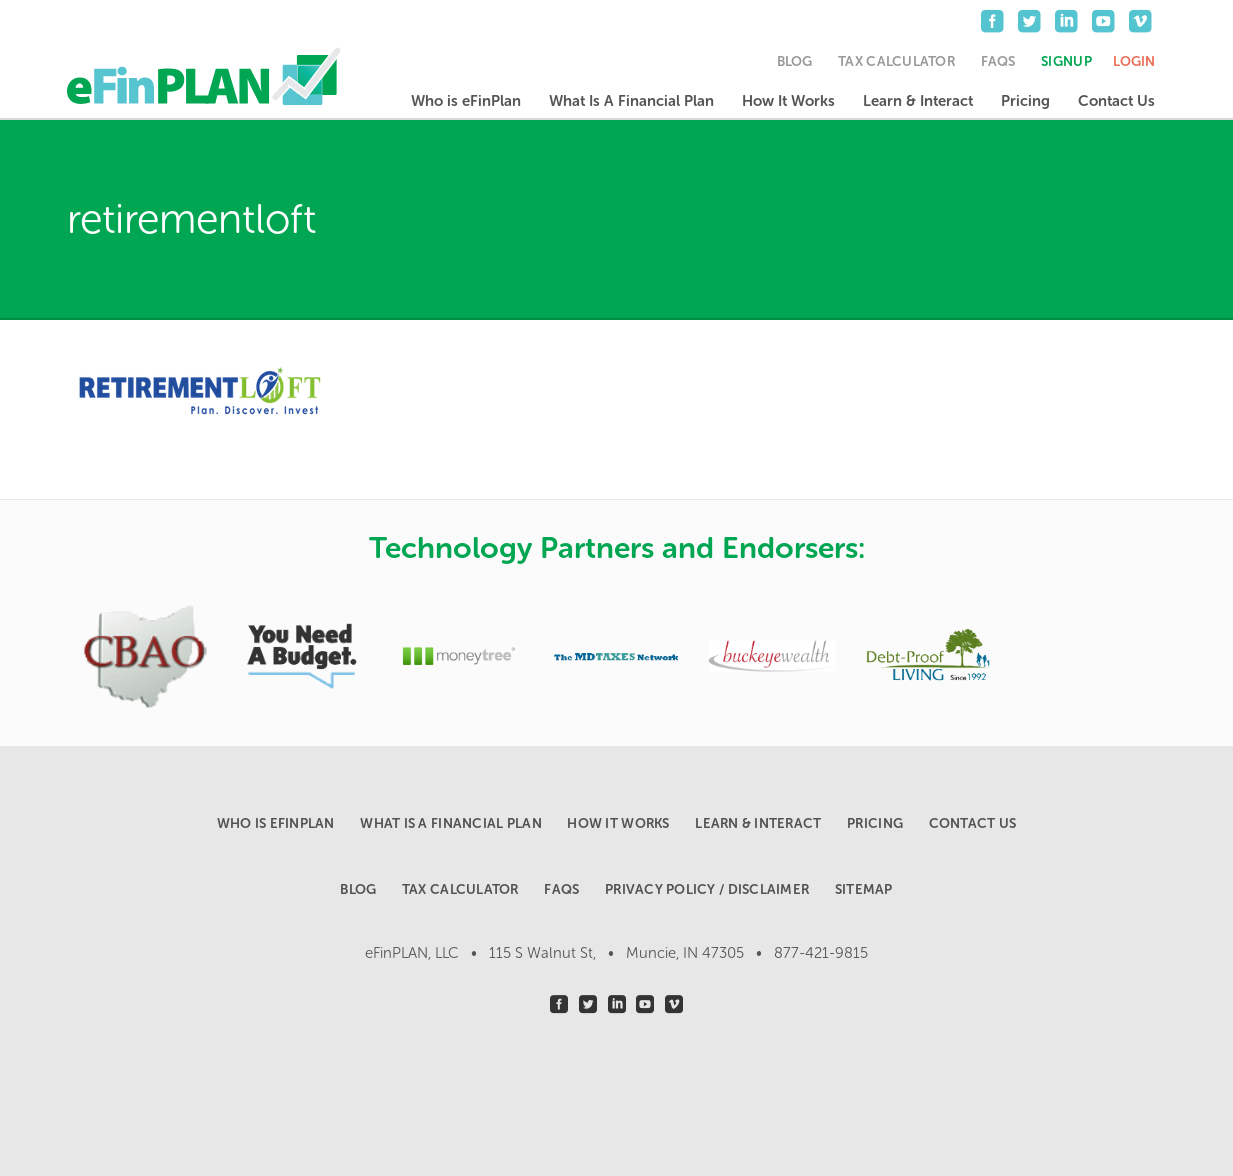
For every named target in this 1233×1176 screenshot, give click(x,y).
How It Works (788, 101)
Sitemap (864, 889)
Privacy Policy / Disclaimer (707, 889)
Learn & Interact (918, 101)
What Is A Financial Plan (631, 101)
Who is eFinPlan (466, 101)
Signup (1066, 61)
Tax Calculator (896, 61)
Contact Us (1116, 101)
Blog (795, 61)
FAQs (998, 61)
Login (1134, 61)
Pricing (1025, 101)
